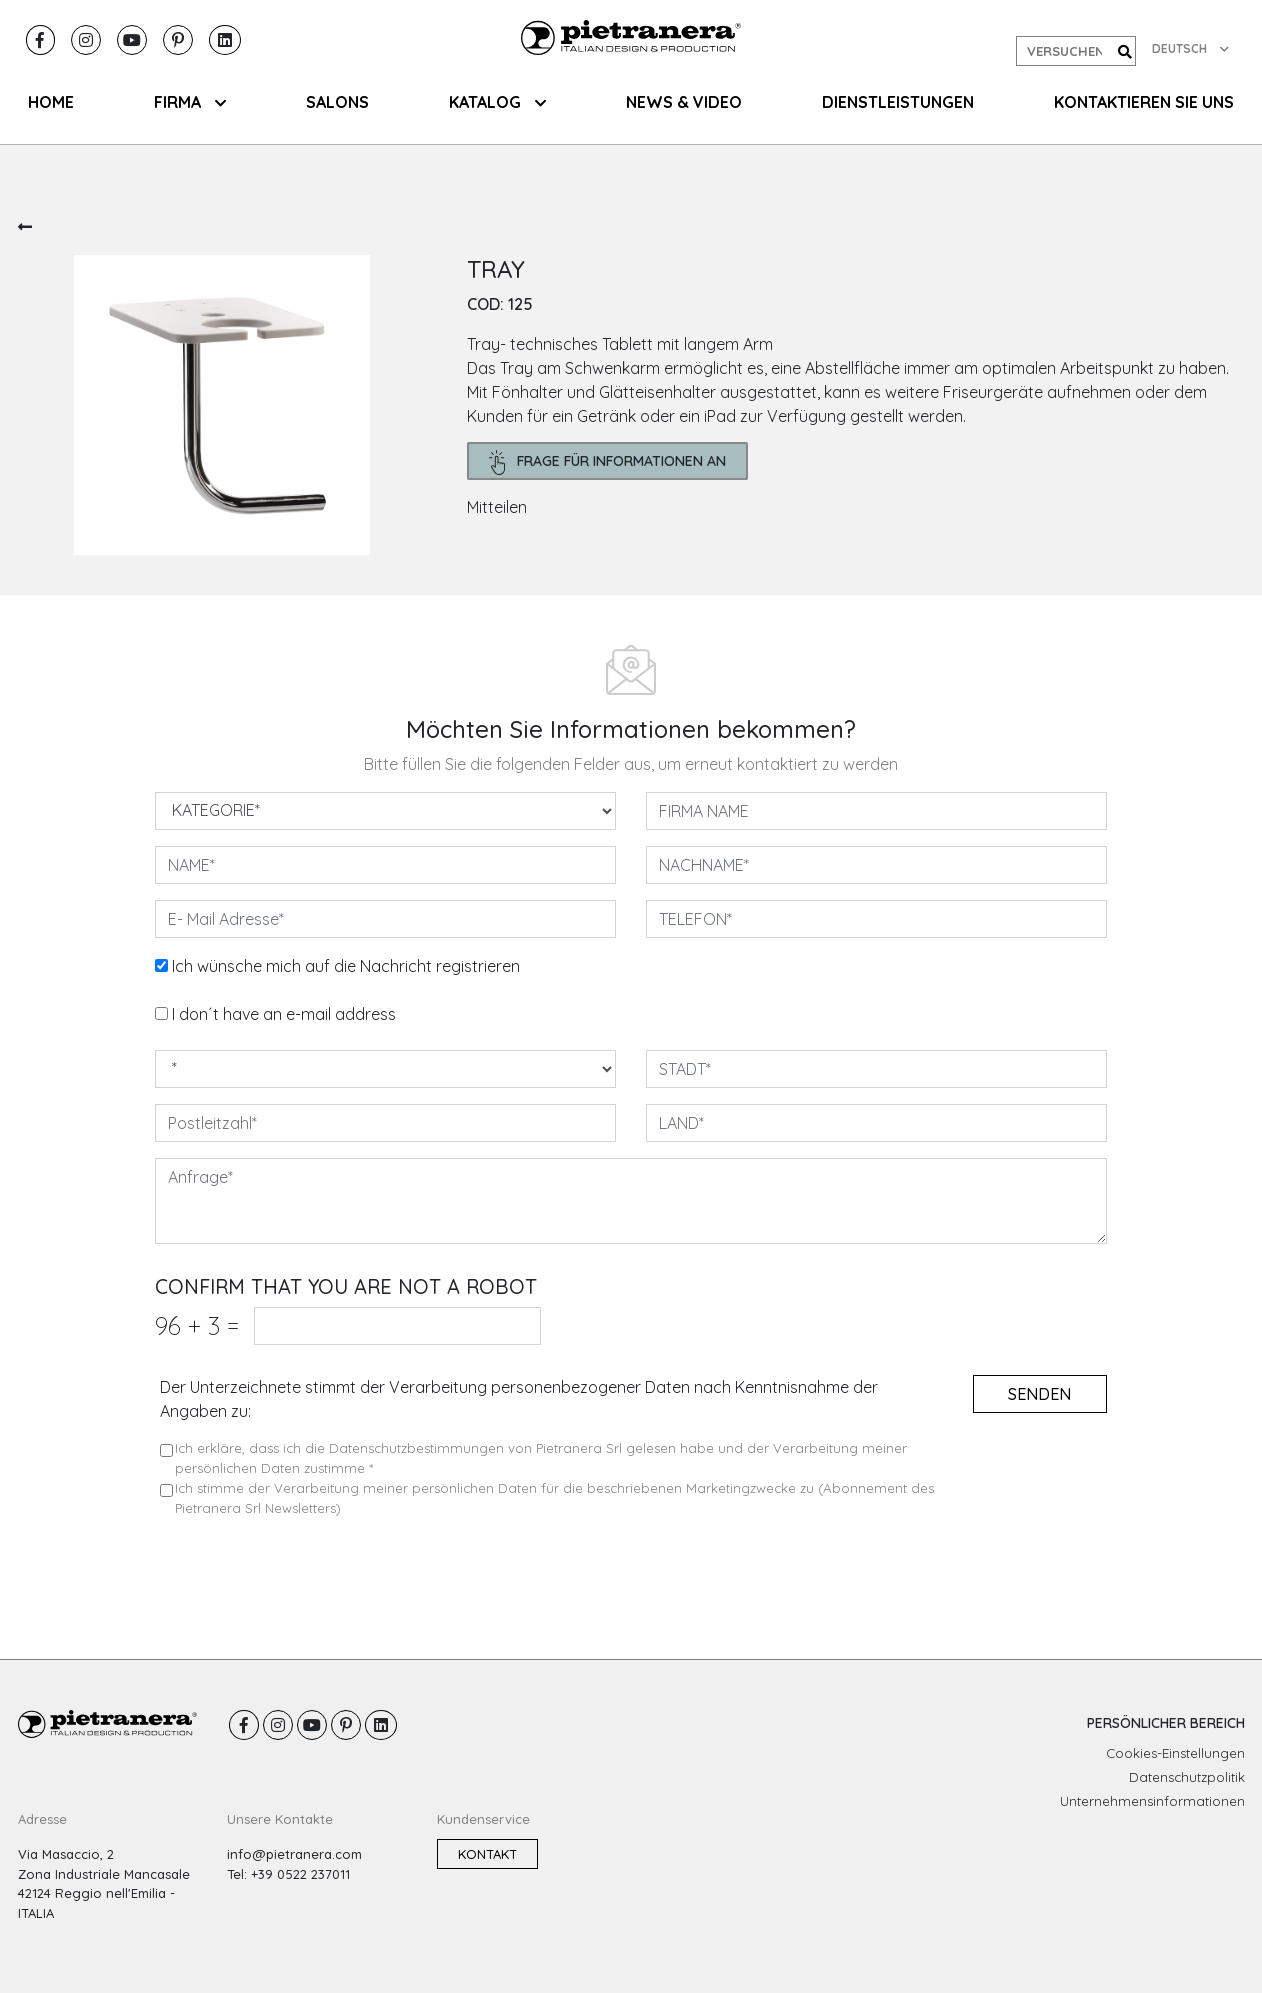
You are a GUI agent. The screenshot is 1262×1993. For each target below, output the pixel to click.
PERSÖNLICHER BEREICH (1166, 1723)
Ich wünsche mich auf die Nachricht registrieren (346, 966)
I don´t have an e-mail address (284, 1014)
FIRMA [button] (190, 102)
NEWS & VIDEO (684, 102)
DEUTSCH (1190, 48)
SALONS (337, 102)
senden (1039, 1394)
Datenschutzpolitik (1187, 1777)
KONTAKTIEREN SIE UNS (1144, 102)
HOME (51, 102)
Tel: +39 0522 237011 (288, 1874)
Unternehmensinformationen (1152, 1801)
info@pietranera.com (294, 1854)
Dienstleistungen (898, 102)
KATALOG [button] (497, 102)
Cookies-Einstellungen (1175, 1753)
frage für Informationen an (608, 462)
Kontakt (487, 1854)
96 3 (197, 1325)
